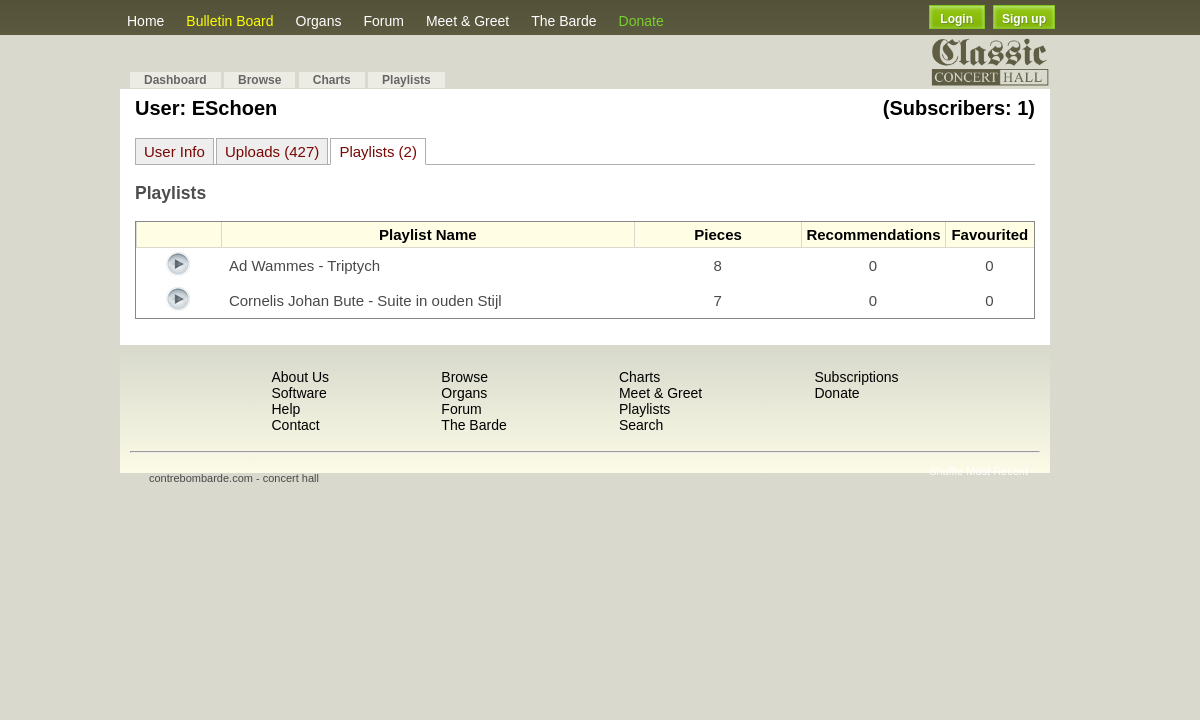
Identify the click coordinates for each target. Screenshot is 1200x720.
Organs (319, 21)
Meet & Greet (467, 21)
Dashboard (175, 80)
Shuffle (946, 471)
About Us (300, 377)
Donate (641, 21)
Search (641, 425)
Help (285, 409)
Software (298, 393)
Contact (295, 425)
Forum (383, 21)
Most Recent (997, 471)
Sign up (1024, 19)
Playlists (406, 80)
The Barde (563, 21)
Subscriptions (856, 377)
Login (956, 19)
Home (145, 21)
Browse (259, 80)
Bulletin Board (229, 21)
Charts (332, 80)
